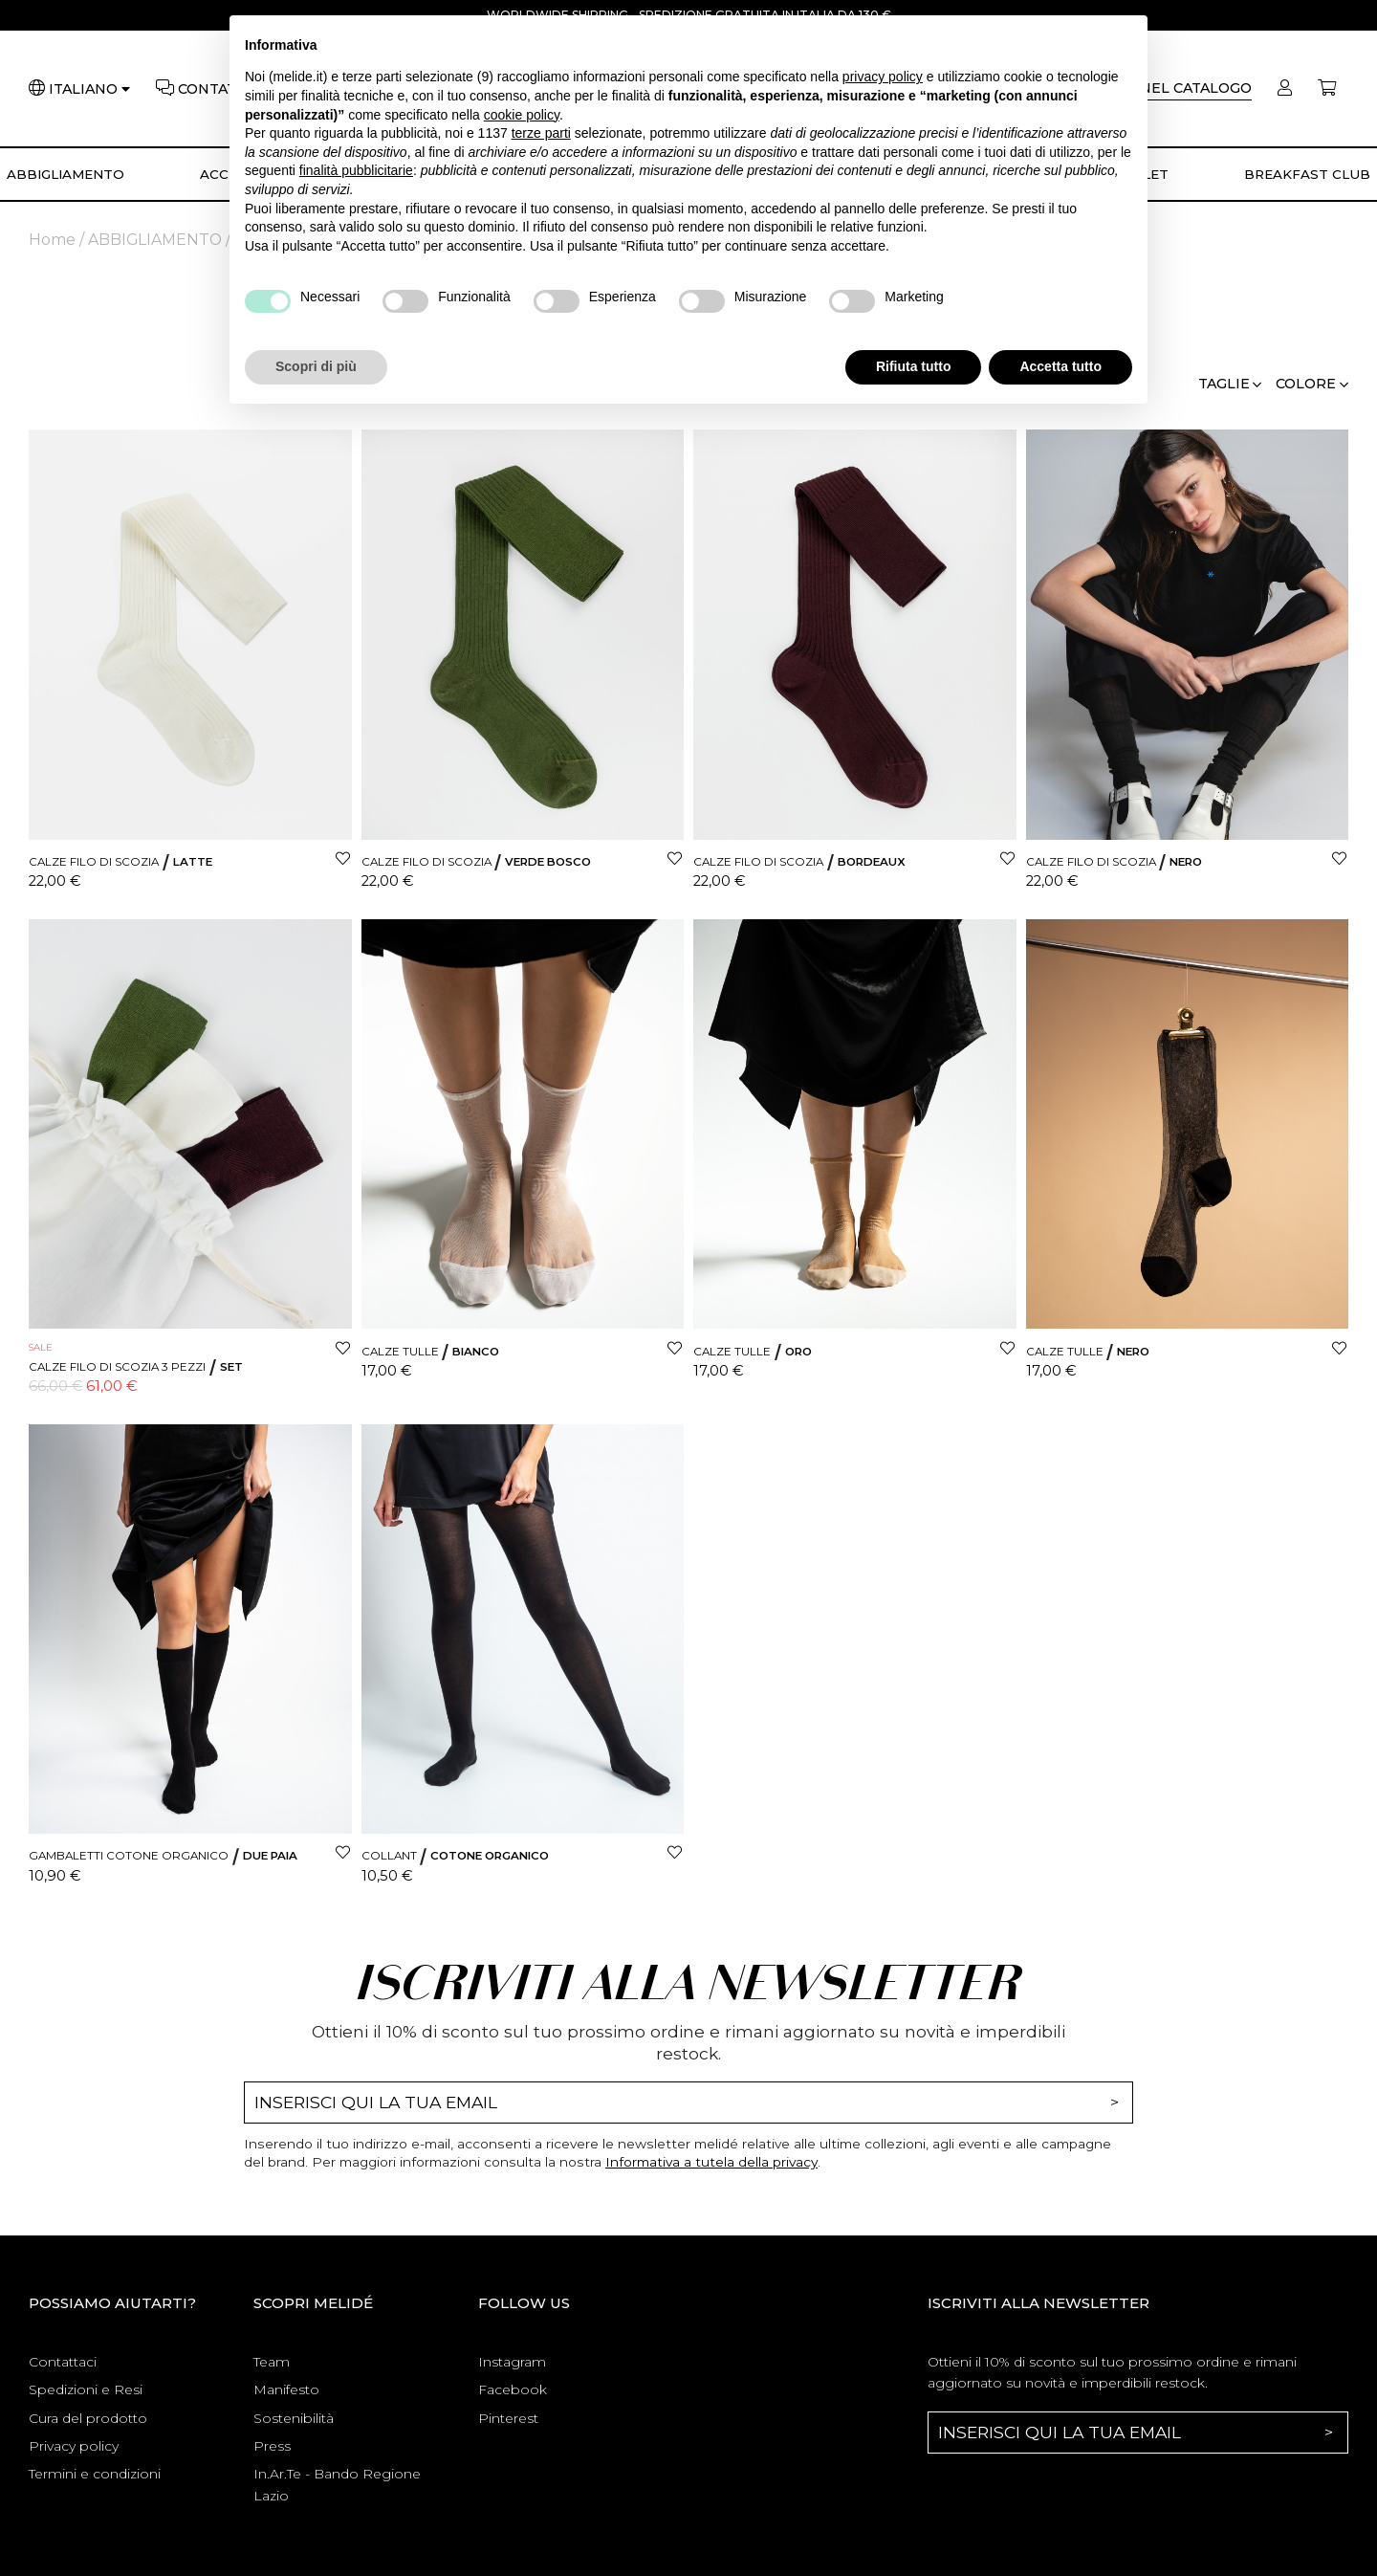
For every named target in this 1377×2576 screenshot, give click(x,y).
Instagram (512, 2361)
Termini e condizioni (95, 2473)
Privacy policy (74, 2446)
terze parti (541, 133)
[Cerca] (1169, 88)
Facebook (512, 2389)
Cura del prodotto (88, 2418)
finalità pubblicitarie (356, 170)
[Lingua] (89, 88)
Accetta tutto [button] (1060, 366)
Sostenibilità (293, 2418)
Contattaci (63, 2361)
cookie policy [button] (521, 114)
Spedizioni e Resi (85, 2389)
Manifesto (286, 2389)
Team (271, 2361)
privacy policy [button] (882, 76)
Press (272, 2446)
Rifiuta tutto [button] (913, 366)
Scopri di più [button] (316, 366)
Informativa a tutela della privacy (711, 2161)
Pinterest (508, 2418)
